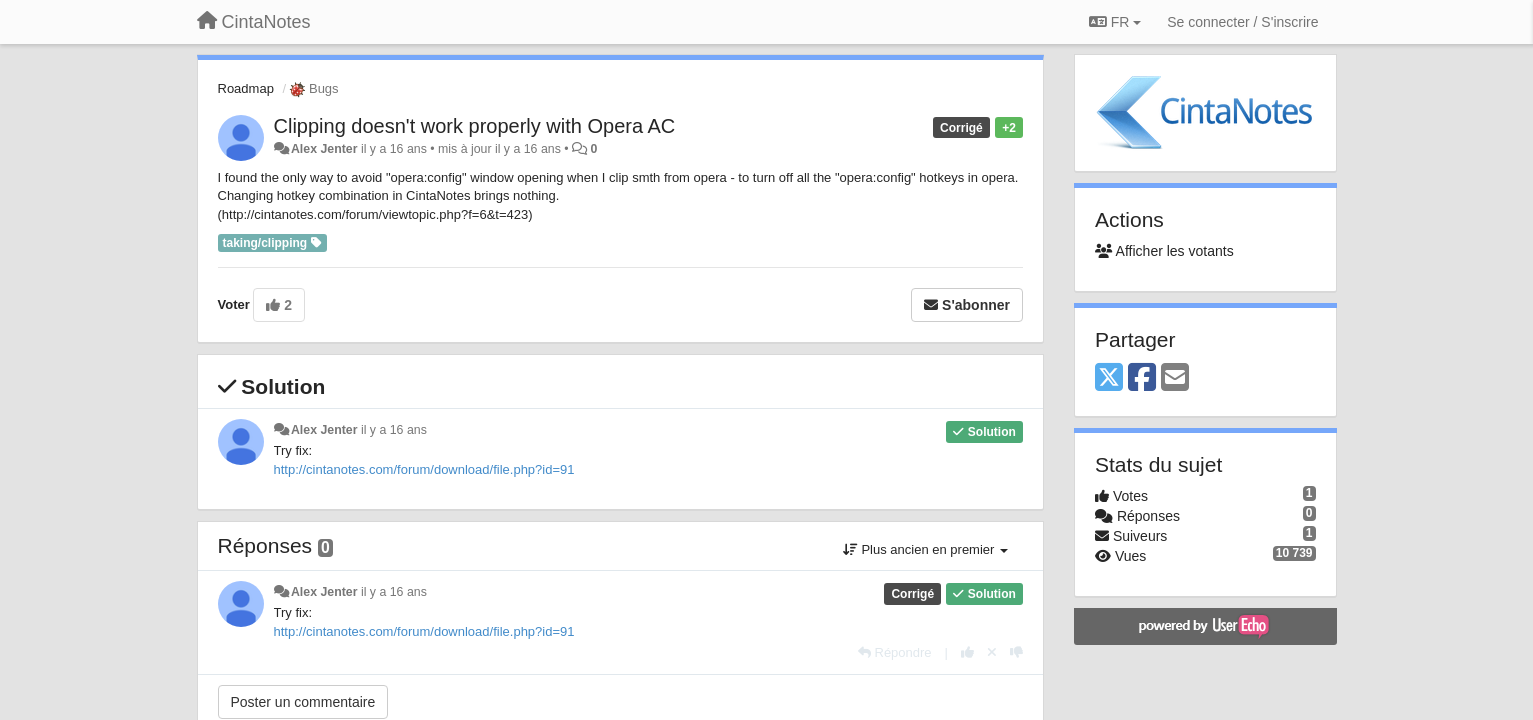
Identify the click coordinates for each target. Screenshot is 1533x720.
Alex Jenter (324, 149)
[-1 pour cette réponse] (1016, 652)
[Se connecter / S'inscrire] (1242, 22)
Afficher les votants (1164, 251)
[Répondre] (895, 652)
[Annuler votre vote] (992, 652)
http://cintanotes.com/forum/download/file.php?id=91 (424, 469)
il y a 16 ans (394, 430)
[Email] (1175, 378)
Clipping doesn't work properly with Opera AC (475, 126)
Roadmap (246, 88)
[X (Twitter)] (1109, 378)
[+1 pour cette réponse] (967, 652)
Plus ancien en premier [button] (925, 549)
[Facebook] (1142, 378)
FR (1115, 22)
